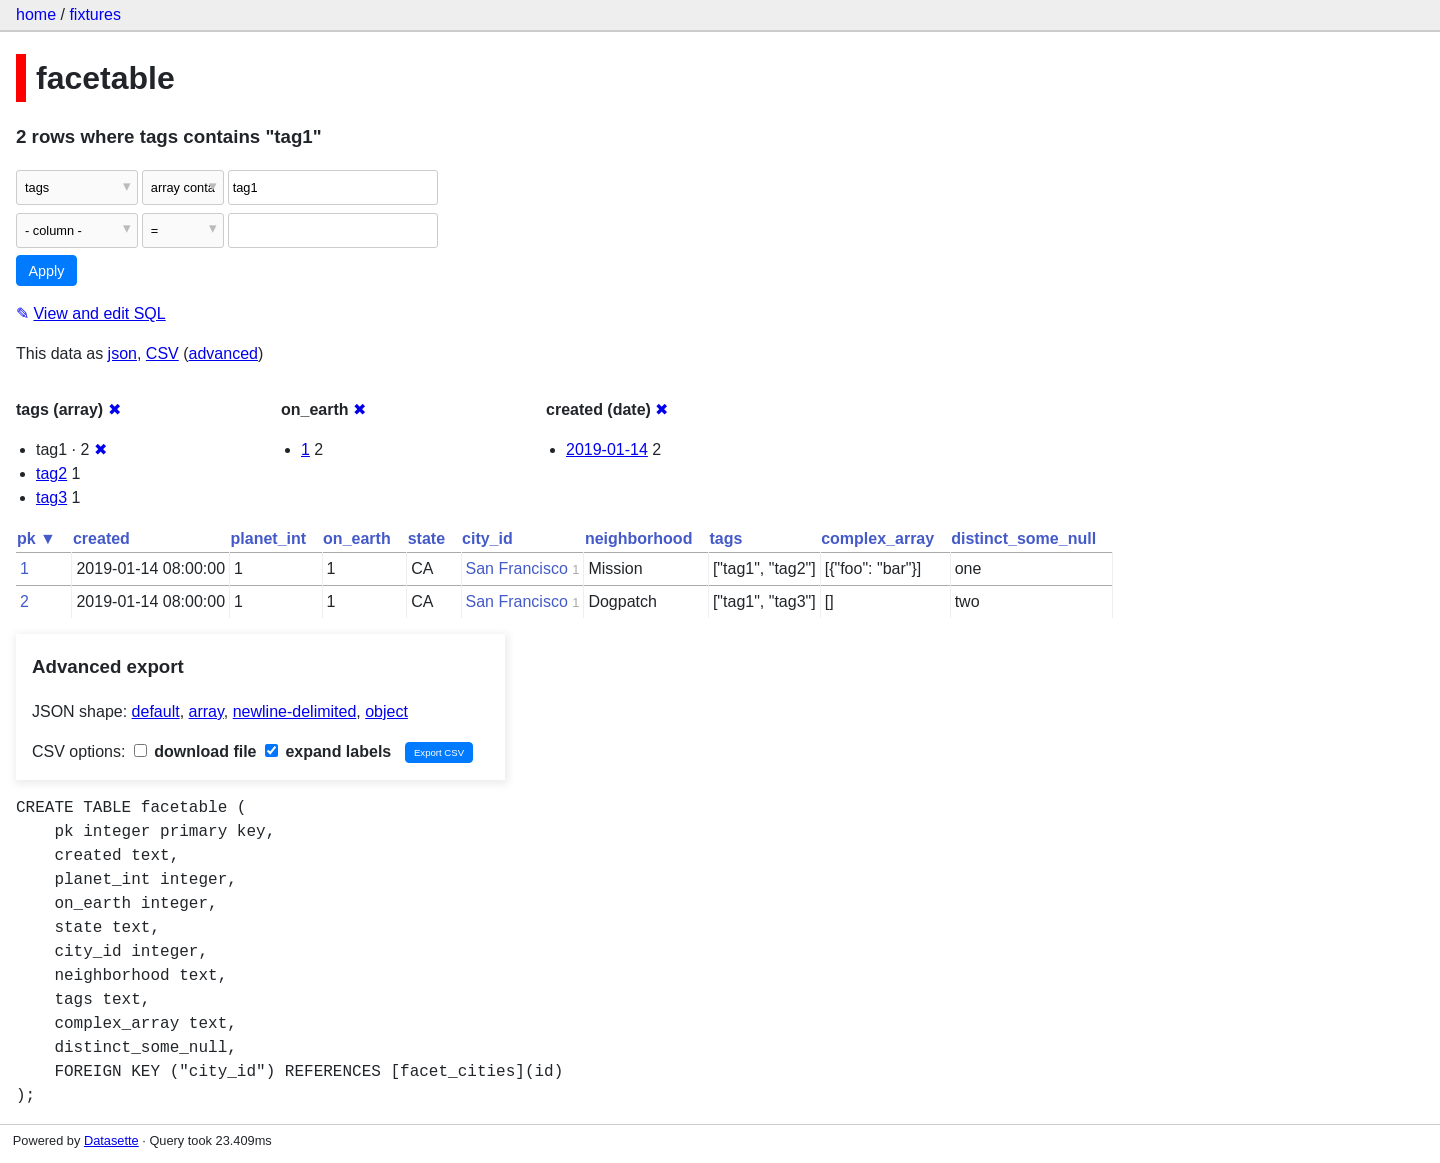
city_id (487, 538)
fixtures (95, 14)
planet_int (269, 538)
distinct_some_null (1023, 538)
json (122, 353)
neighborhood (639, 538)
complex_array (877, 538)
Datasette (111, 1140)
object (386, 711)
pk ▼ (36, 538)
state (426, 538)
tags (725, 538)
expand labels (328, 751)
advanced (223, 353)
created (101, 538)
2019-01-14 (607, 449)
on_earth (357, 538)
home (36, 14)
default (156, 711)
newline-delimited (295, 711)
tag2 (51, 473)
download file (195, 751)
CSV (162, 353)
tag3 (51, 497)
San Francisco (517, 568)
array (206, 711)
